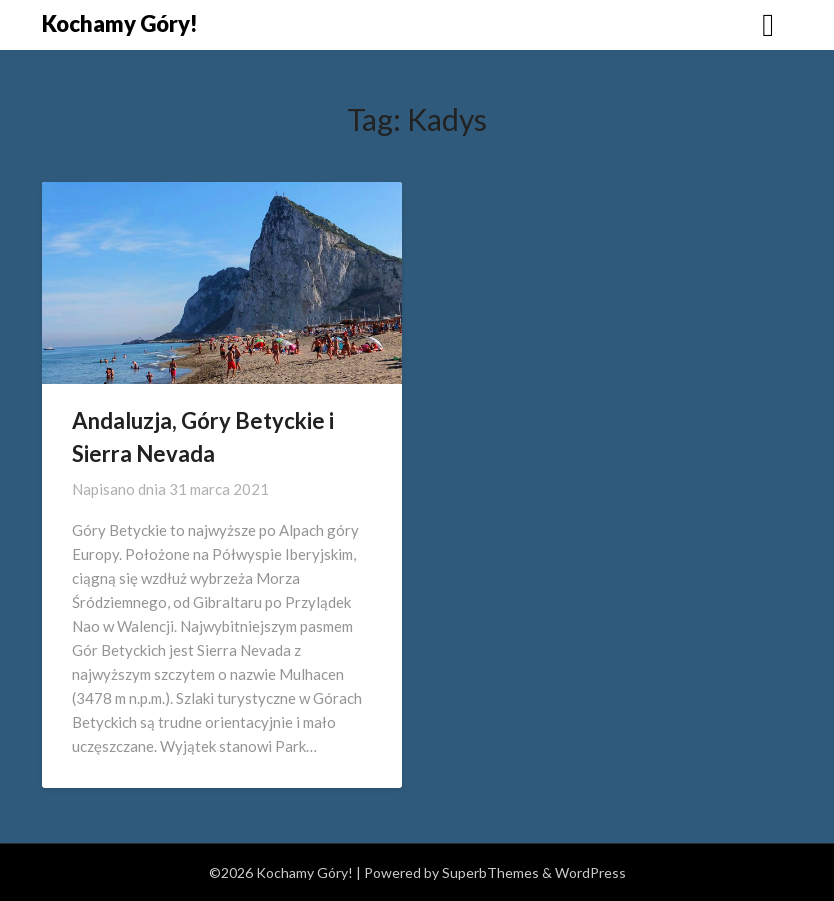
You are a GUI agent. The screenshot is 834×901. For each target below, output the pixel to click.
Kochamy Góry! (120, 23)
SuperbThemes (490, 872)
